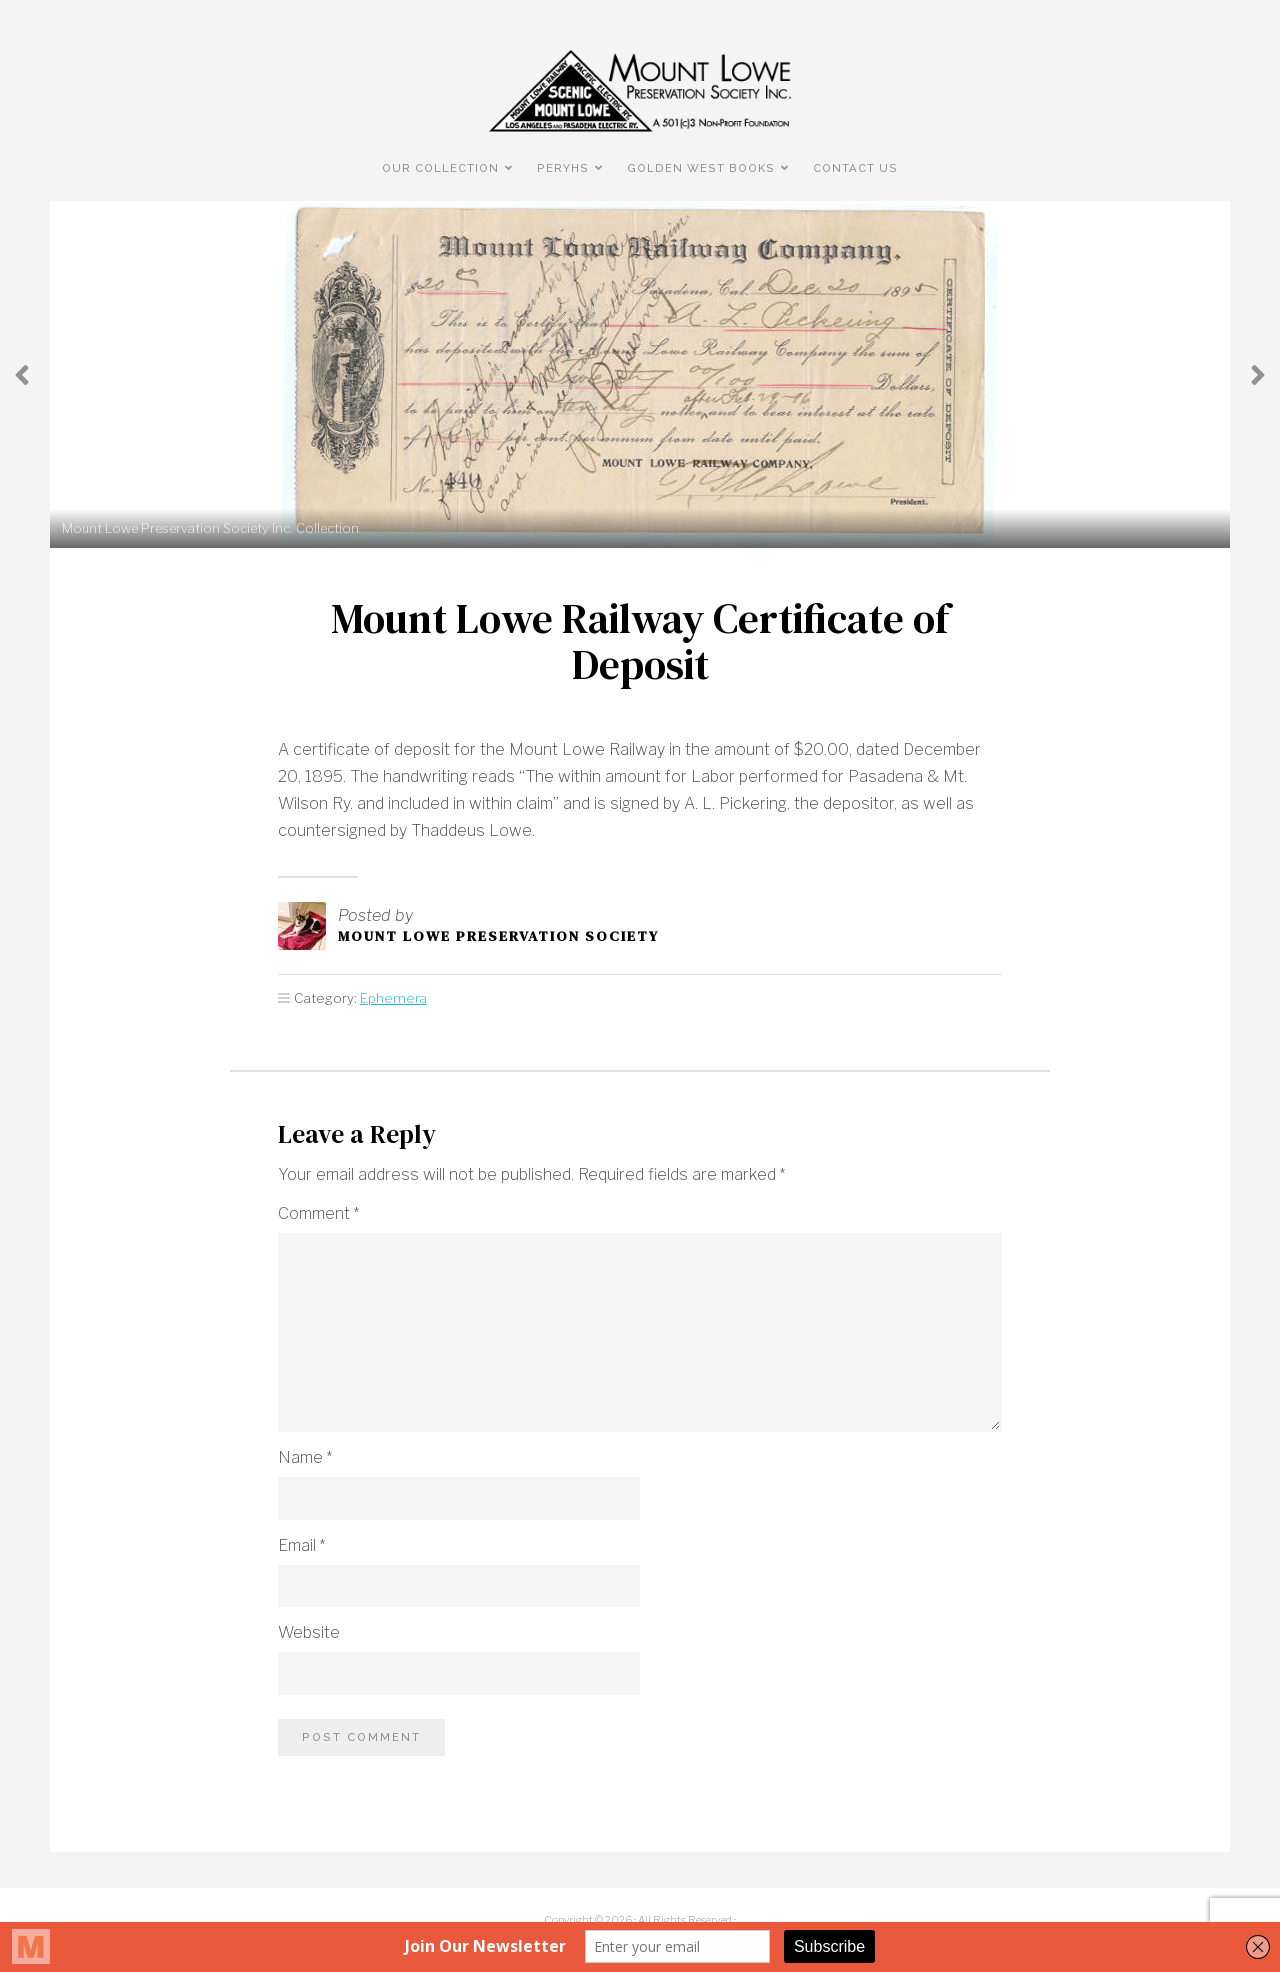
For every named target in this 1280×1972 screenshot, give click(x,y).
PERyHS (563, 168)
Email (301, 1545)
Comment (318, 1213)
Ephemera (393, 998)
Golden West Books (701, 168)
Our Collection (440, 168)
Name (305, 1457)
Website (309, 1632)
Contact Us (855, 168)
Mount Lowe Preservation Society (498, 936)
